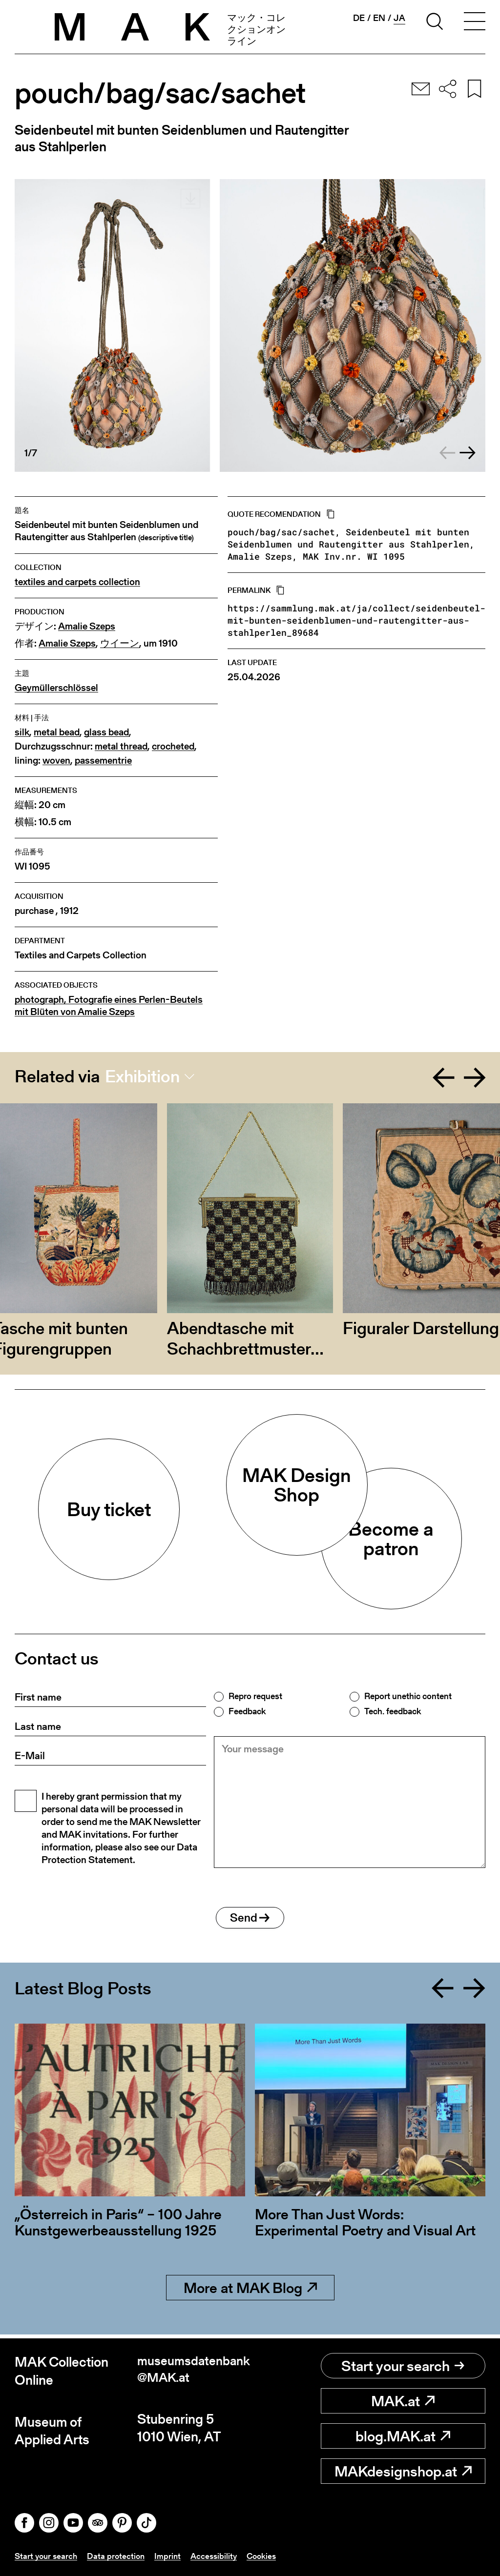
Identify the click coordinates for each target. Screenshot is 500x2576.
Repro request (255, 1696)
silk (22, 732)
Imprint (172, 2556)
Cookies (269, 2556)
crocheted (173, 746)
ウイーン (119, 643)
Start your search (402, 2365)
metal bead (57, 732)
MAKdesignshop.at (403, 2471)
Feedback (247, 1711)
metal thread (121, 746)
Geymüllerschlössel (56, 688)
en (379, 18)
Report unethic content (408, 1696)
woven (56, 760)
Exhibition (142, 1076)
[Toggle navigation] (474, 23)
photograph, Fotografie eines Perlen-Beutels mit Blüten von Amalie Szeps (109, 1006)
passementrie (103, 760)
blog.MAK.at (402, 2436)
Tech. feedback (392, 1711)
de (359, 18)
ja (399, 18)
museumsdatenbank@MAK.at (191, 2371)
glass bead (106, 732)
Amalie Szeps (86, 626)
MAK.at (403, 2401)
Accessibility (219, 2556)
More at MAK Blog (250, 2291)
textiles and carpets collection (77, 582)
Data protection (119, 2556)
